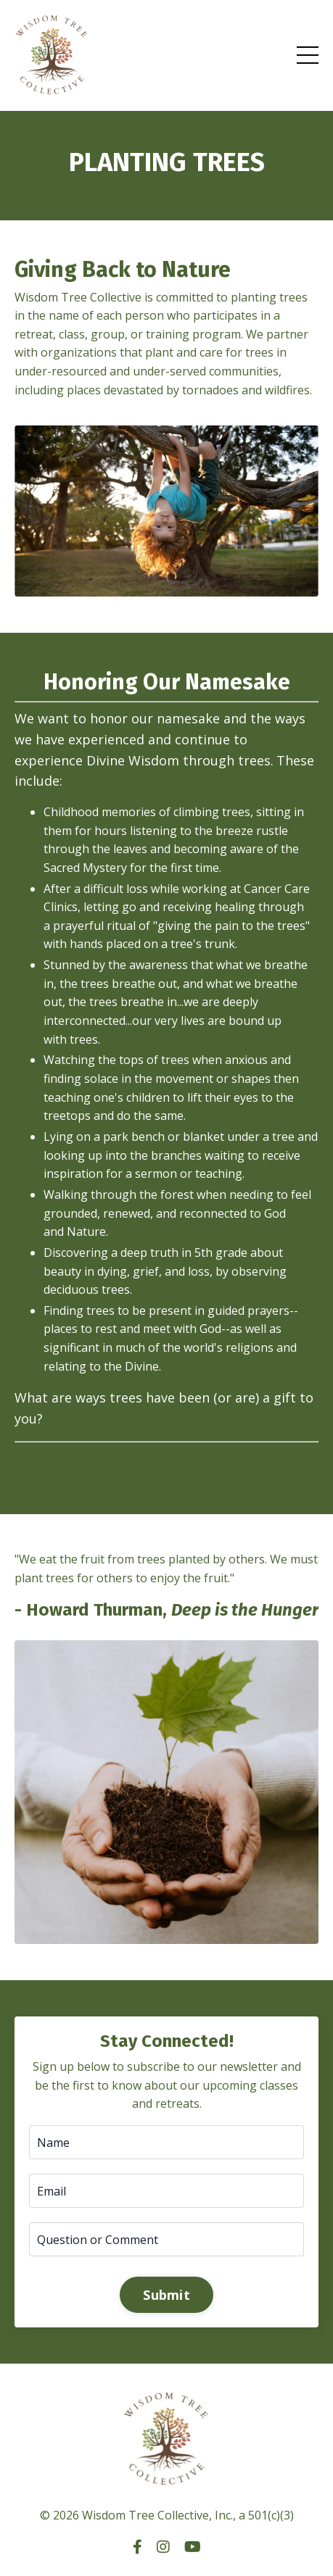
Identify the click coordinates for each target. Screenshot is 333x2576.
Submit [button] (166, 2294)
